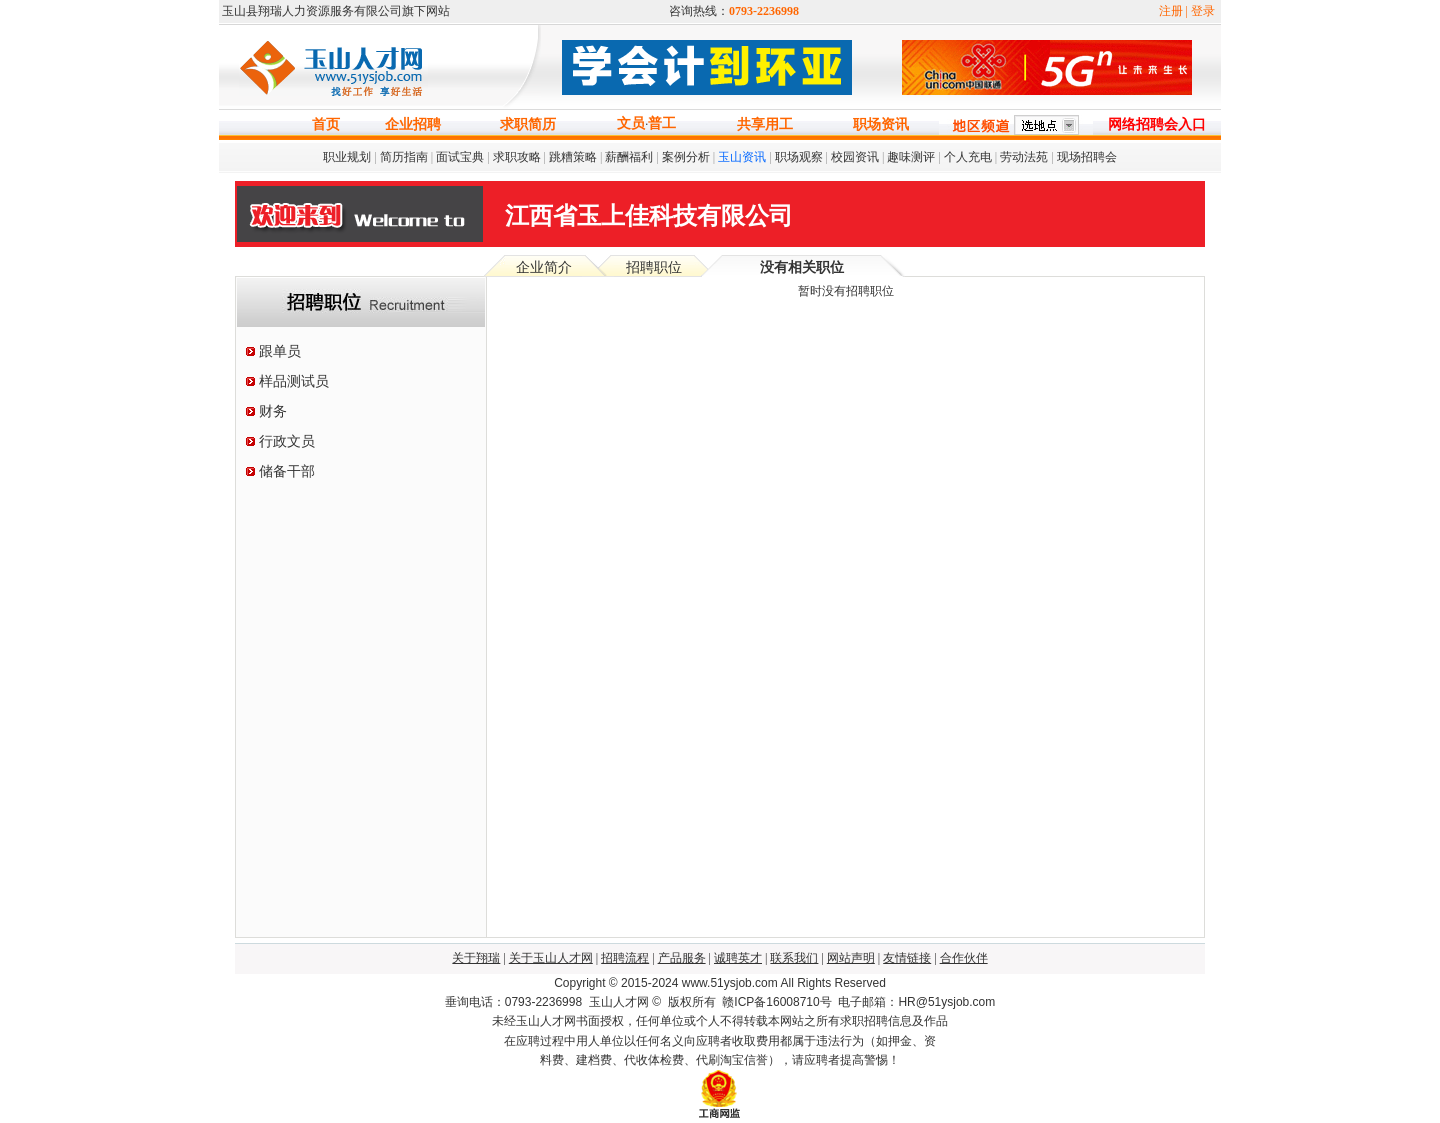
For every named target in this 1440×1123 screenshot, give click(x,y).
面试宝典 (460, 157)
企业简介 (544, 267)
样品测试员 (294, 381)
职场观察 (799, 157)
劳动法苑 (1024, 157)
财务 (273, 411)
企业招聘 (413, 124)
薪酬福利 (629, 157)
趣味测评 (911, 157)
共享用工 (765, 124)
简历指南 (404, 157)
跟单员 (280, 351)
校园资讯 (855, 157)
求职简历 (528, 124)
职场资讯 (881, 124)
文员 (631, 123)
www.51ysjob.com (730, 983)
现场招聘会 (1087, 157)
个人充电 (968, 157)
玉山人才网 (619, 1002)
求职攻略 (517, 157)
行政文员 (287, 441)
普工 (662, 123)
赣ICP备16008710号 (776, 1002)
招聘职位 (654, 267)
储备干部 (287, 471)
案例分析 (686, 157)
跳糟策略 (573, 157)
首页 (326, 124)
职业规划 (347, 157)
